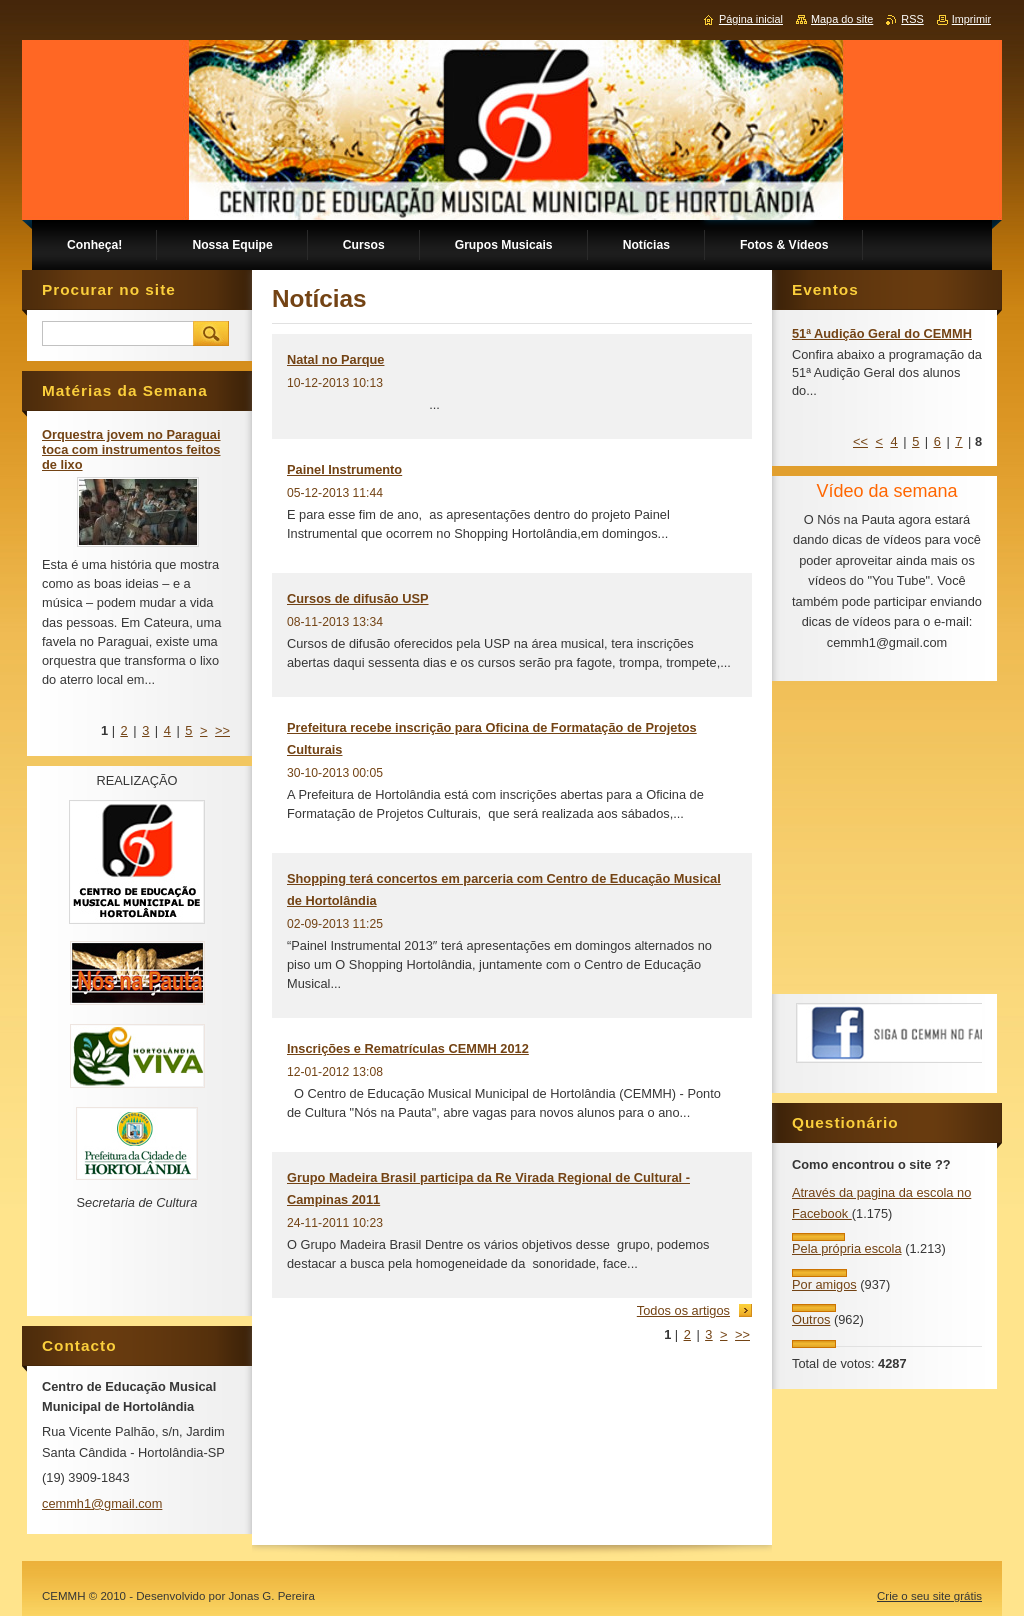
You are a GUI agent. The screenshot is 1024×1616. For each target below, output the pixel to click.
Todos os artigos (683, 1310)
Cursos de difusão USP (358, 598)
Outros (811, 1319)
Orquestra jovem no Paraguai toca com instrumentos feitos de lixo (131, 449)
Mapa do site (842, 19)
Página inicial (751, 19)
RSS (912, 19)
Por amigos (824, 1284)
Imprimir (971, 19)
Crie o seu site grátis (929, 1596)
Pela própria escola (847, 1248)
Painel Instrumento (344, 469)
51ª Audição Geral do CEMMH (882, 333)
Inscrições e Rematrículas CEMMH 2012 (408, 1048)
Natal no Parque (335, 359)
